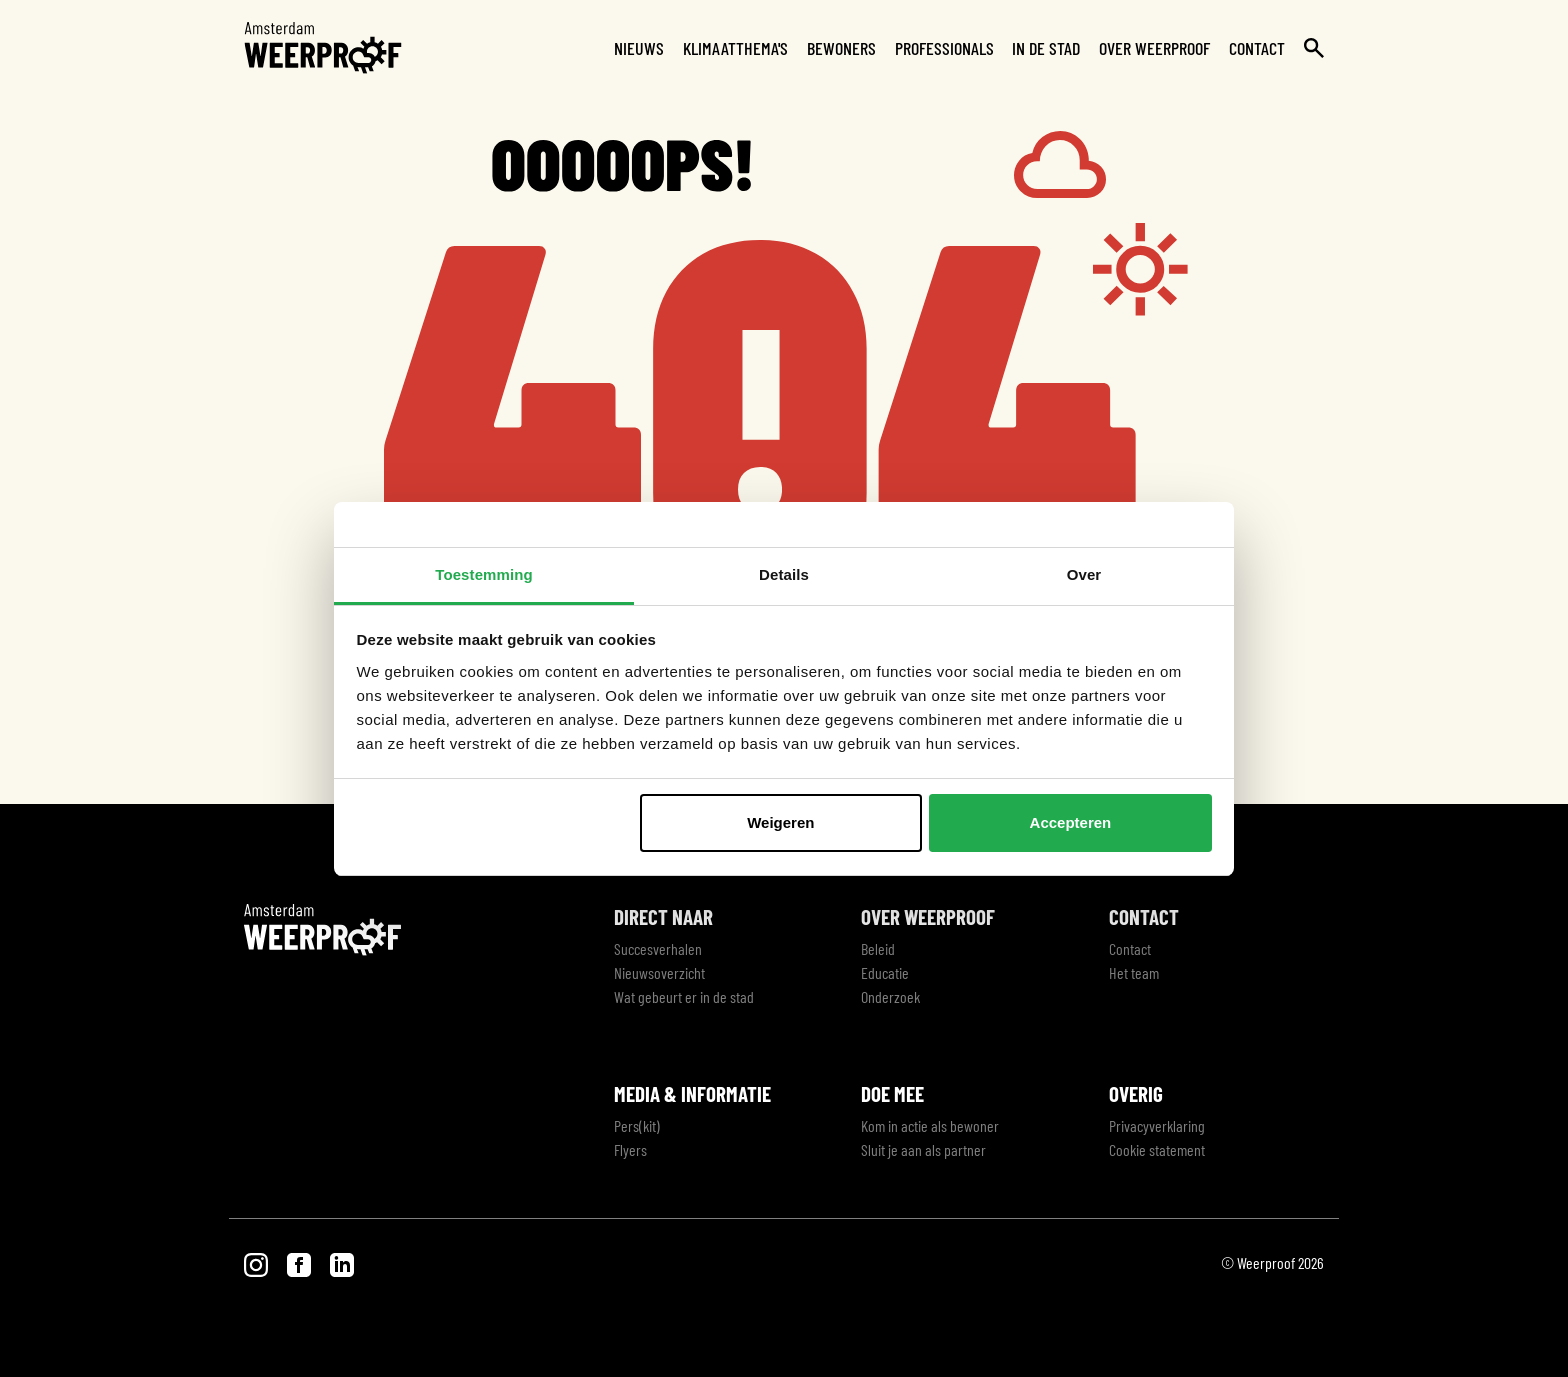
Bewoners (841, 48)
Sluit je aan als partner (923, 1149)
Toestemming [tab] (484, 574)
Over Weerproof (1154, 48)
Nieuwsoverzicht (659, 972)
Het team (1134, 972)
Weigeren (780, 822)
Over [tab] (1084, 574)
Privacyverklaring (1157, 1125)
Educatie (885, 972)
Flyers (630, 1149)
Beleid (878, 948)
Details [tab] (784, 574)
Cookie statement (1157, 1149)
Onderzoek (890, 996)
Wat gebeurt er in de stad (684, 996)
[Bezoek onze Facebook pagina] (300, 1262)
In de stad (1046, 48)
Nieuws (639, 48)
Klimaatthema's (735, 48)
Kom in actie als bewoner (930, 1125)
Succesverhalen (658, 948)
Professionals (944, 48)
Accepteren (1071, 822)
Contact (1257, 48)
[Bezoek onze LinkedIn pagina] (342, 1262)
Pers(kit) (637, 1125)
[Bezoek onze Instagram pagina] (257, 1262)
